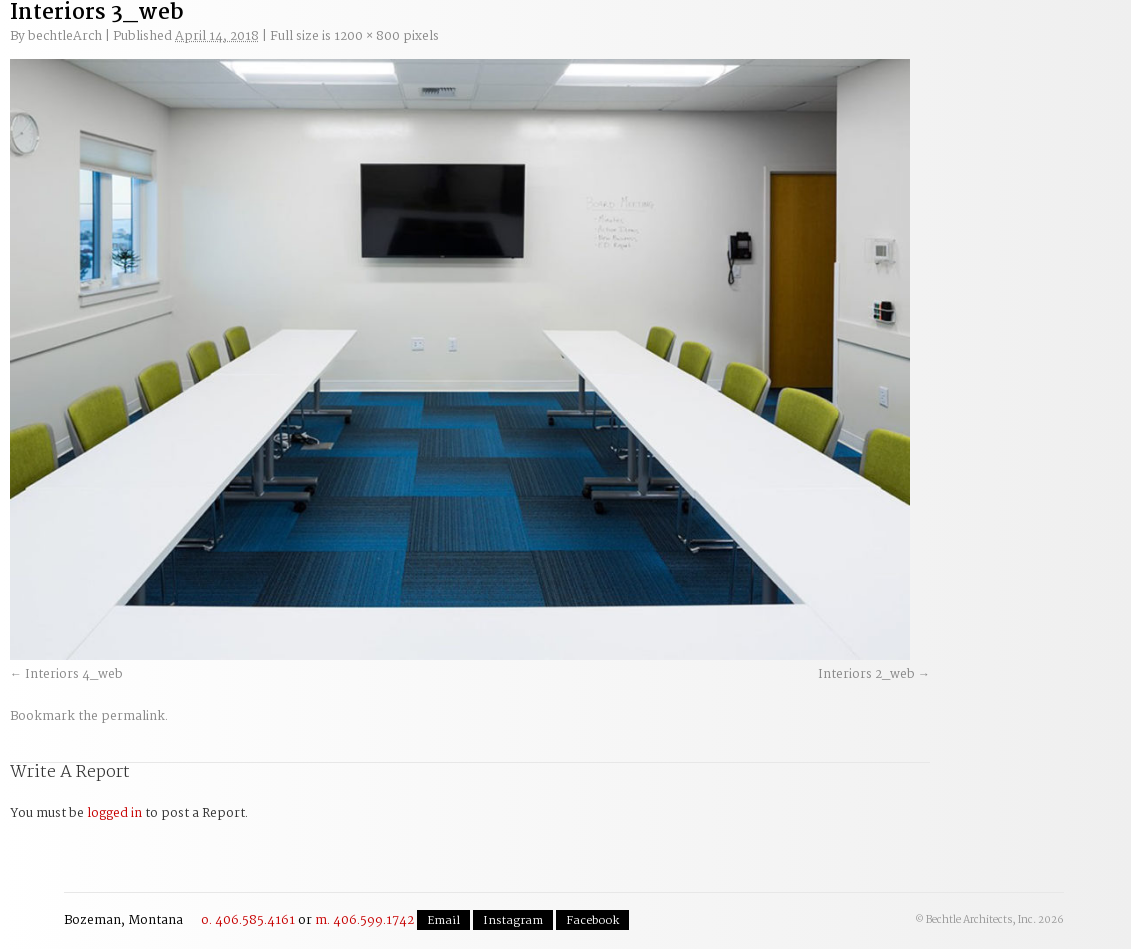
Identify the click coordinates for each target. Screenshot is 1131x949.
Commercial (562, 41)
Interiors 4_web (74, 674)
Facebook (592, 921)
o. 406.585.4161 (248, 920)
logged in (114, 813)
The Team (806, 41)
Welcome (195, 41)
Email (443, 921)
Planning (440, 41)
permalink (133, 716)
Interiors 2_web (866, 674)
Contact (998, 33)
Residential (684, 41)
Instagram (513, 921)
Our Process (318, 41)
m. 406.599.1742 (364, 920)
